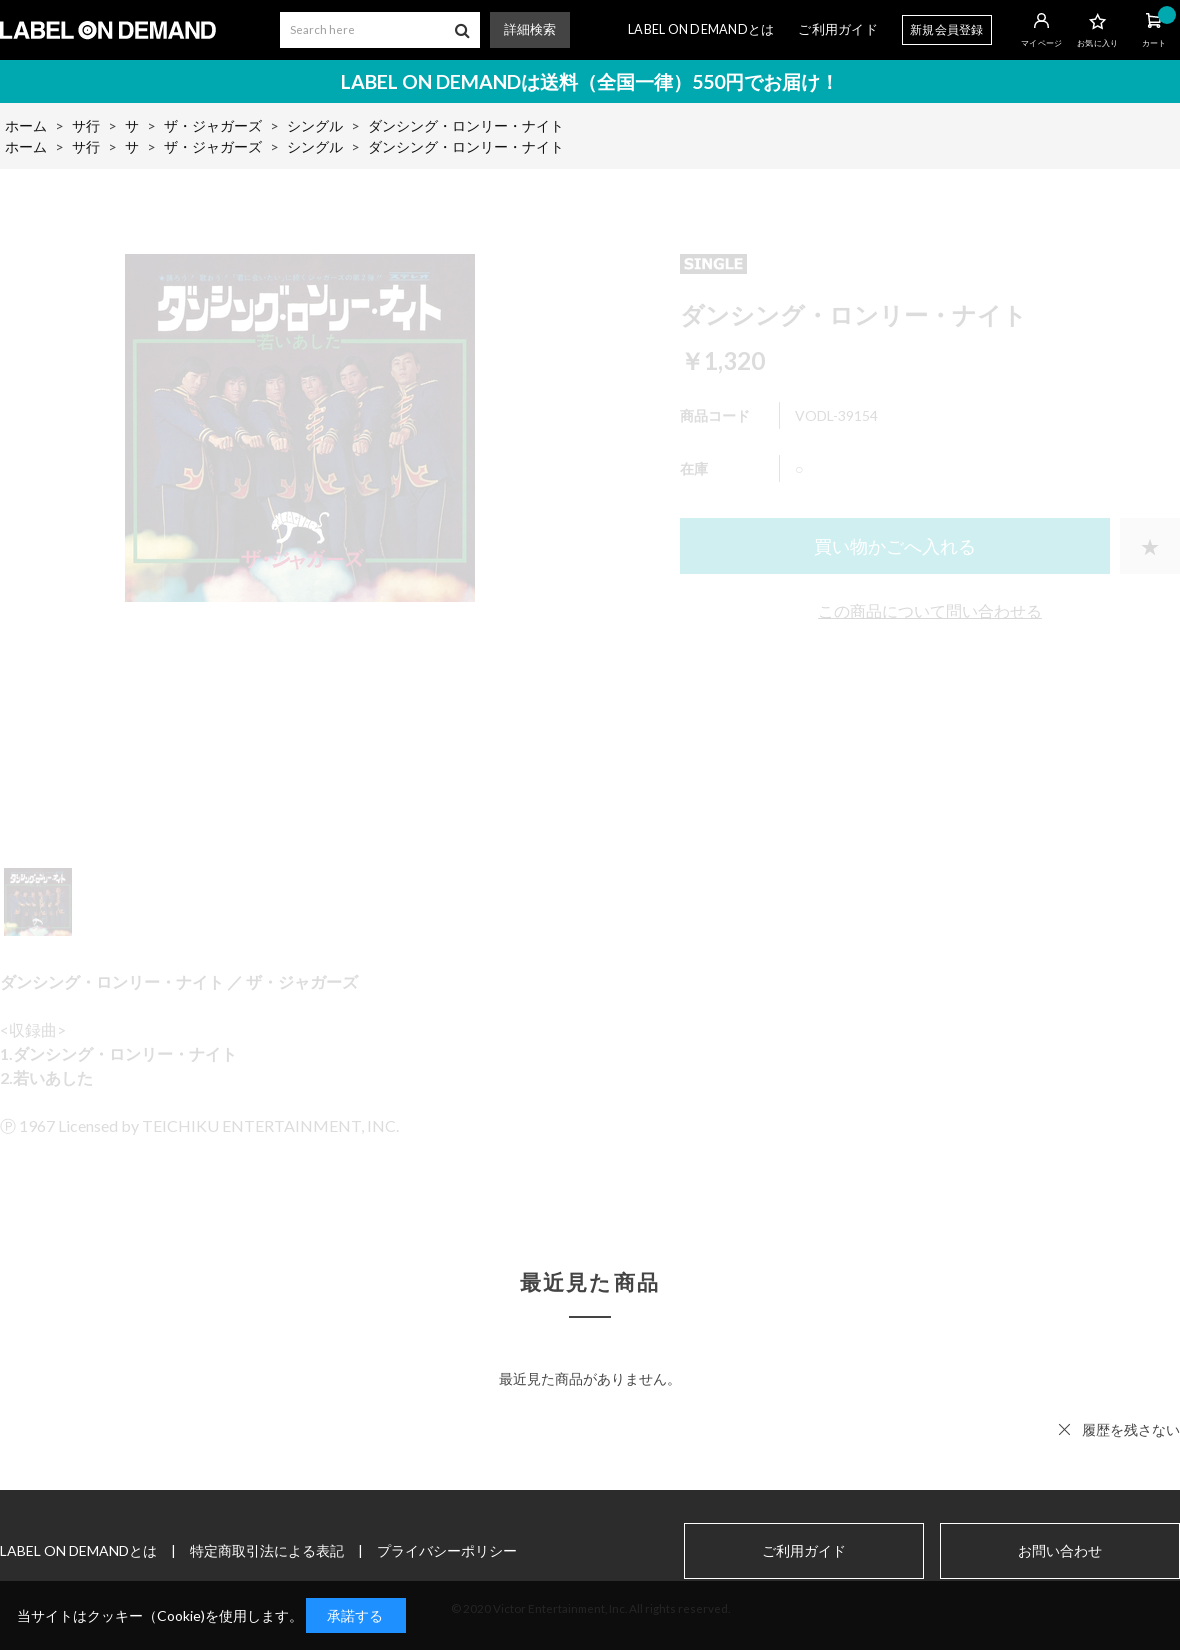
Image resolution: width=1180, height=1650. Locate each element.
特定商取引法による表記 (267, 1550)
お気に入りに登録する (1150, 546)
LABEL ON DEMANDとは (701, 29)
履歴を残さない (1131, 1429)
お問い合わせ (1060, 1551)
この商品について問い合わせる (930, 610)
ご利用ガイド (838, 29)
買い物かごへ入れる (895, 546)
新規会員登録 (947, 29)
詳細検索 (530, 29)
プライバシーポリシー (447, 1550)
